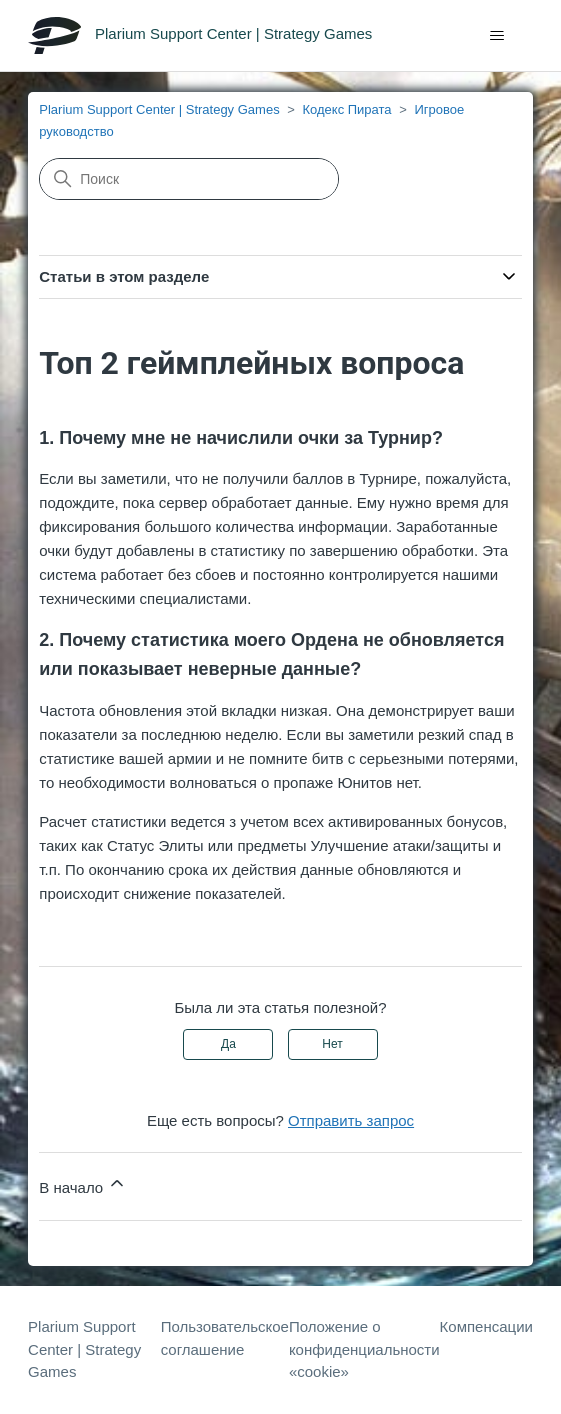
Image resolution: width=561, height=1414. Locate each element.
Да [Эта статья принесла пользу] (228, 1044)
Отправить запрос (351, 1120)
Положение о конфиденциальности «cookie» (364, 1349)
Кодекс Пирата (346, 109)
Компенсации (486, 1326)
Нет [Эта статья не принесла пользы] (332, 1044)
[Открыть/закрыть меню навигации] (497, 36)
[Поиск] (189, 179)
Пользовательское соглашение (225, 1338)
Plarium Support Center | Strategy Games (159, 109)
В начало (83, 1184)
